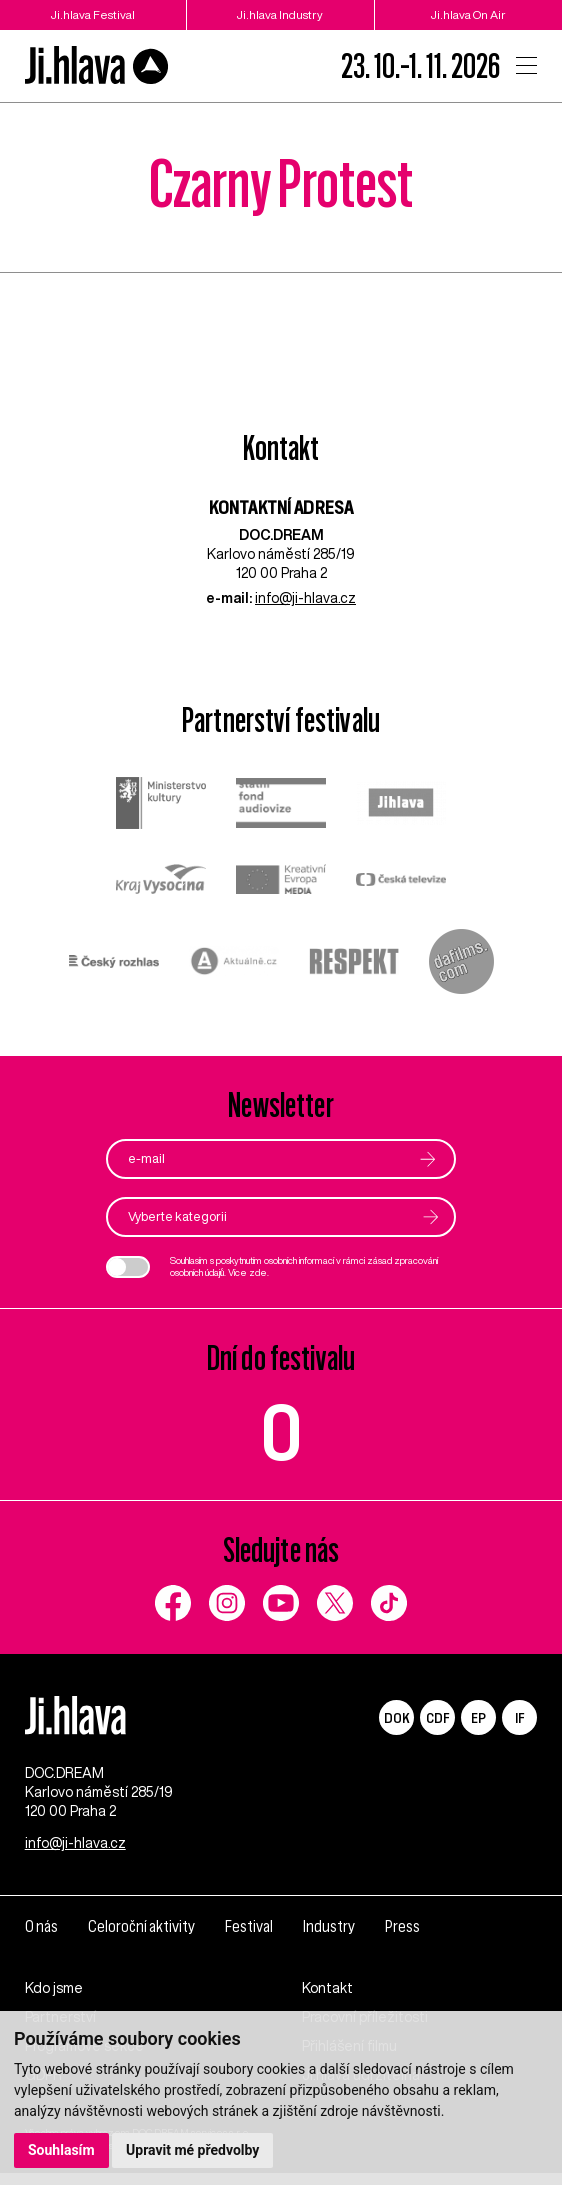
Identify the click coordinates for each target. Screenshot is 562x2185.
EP (478, 1717)
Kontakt (327, 2000)
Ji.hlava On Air (468, 14)
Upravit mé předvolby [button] (192, 2150)
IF (519, 1717)
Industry (333, 1938)
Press (407, 1938)
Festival (252, 1938)
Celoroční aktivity (143, 1938)
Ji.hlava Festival (93, 14)
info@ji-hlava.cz (305, 598)
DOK (397, 1717)
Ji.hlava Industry (280, 14)
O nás (42, 1938)
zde (258, 1273)
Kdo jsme (54, 2000)
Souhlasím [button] (61, 2150)
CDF (437, 1717)
